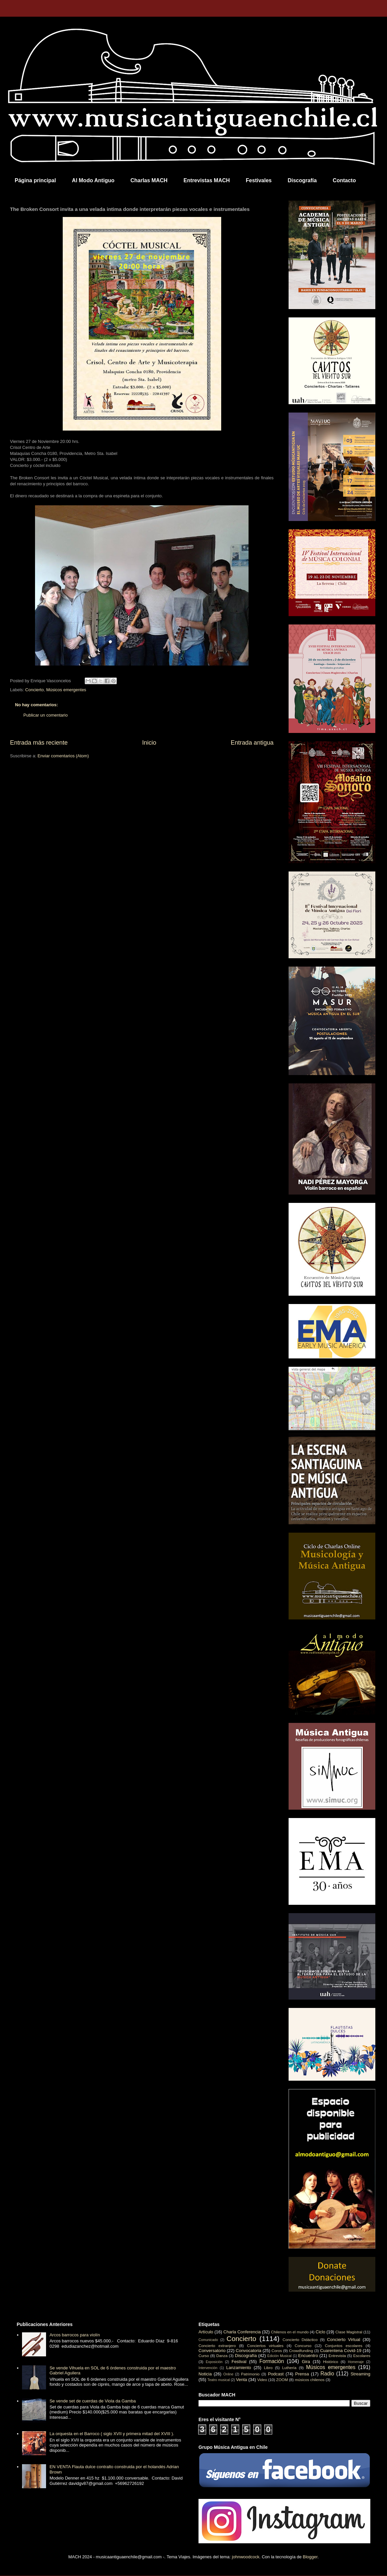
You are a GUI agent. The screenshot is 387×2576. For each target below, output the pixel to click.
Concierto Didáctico (300, 2339)
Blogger (310, 2556)
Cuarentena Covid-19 (340, 2350)
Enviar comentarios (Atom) (63, 755)
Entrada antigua (252, 742)
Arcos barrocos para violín (74, 2334)
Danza (222, 2355)
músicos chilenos (310, 2379)
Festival (239, 2361)
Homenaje (356, 2362)
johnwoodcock (245, 2556)
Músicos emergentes (66, 689)
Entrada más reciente (39, 742)
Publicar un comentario (45, 715)
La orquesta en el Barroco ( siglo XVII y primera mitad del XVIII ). (111, 2433)
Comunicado (208, 2340)
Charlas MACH (148, 180)
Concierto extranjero (217, 2345)
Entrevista (337, 2355)
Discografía (302, 180)
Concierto (34, 689)
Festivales (259, 180)
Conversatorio (212, 2350)
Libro (268, 2367)
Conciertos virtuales (265, 2345)
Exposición (214, 2362)
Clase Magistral (348, 2332)
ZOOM (282, 2379)
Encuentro (308, 2355)
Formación (272, 2361)
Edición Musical (279, 2356)
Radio (327, 2373)
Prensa (302, 2373)
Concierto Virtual (343, 2339)
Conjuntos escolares (343, 2345)
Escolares (361, 2355)
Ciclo (320, 2331)
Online (228, 2374)
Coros (277, 2350)
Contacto (344, 180)
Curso (204, 2355)
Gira (306, 2361)
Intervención (208, 2368)
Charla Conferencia (242, 2331)
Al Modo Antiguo (93, 180)
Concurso (303, 2345)
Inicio (149, 742)
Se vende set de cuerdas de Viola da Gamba (92, 2400)
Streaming (360, 2373)
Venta (241, 2379)
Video (262, 2379)
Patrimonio (250, 2374)
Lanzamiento (238, 2367)
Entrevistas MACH (206, 180)
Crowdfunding (301, 2350)
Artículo (206, 2331)
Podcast (276, 2373)
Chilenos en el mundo (290, 2332)
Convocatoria (249, 2350)
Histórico (330, 2361)
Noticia (205, 2373)
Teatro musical (219, 2380)
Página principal (35, 180)
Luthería (289, 2367)
